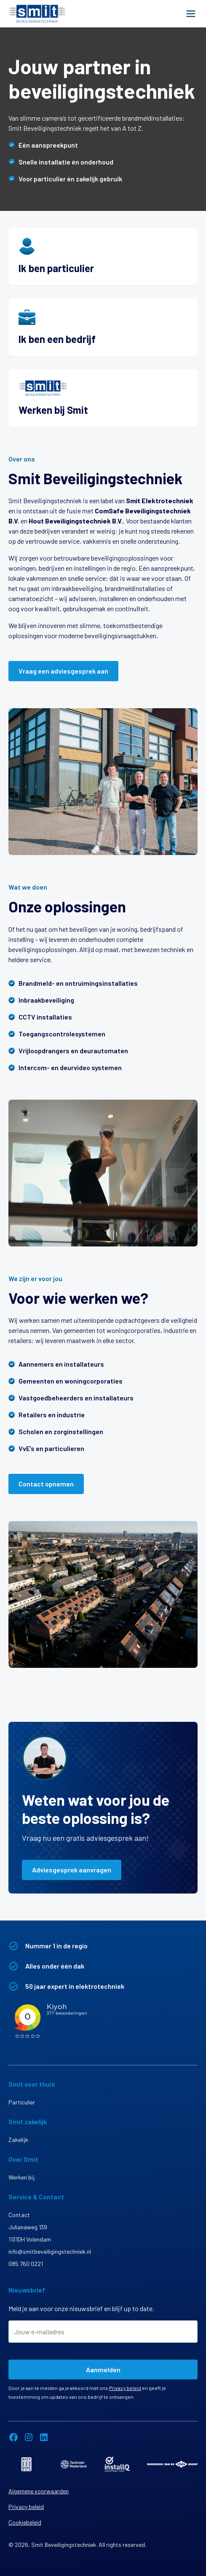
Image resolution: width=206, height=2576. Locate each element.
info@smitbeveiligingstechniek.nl (49, 2251)
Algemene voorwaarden (38, 2491)
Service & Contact (36, 2197)
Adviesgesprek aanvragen (71, 1870)
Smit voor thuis (31, 2084)
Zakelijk (18, 2139)
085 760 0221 (25, 2263)
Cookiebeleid (24, 2522)
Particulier (21, 2102)
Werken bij (21, 2177)
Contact (19, 2214)
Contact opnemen (46, 1484)
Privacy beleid (125, 2388)
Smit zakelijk (27, 2121)
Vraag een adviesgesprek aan (63, 671)
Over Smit (23, 2159)
